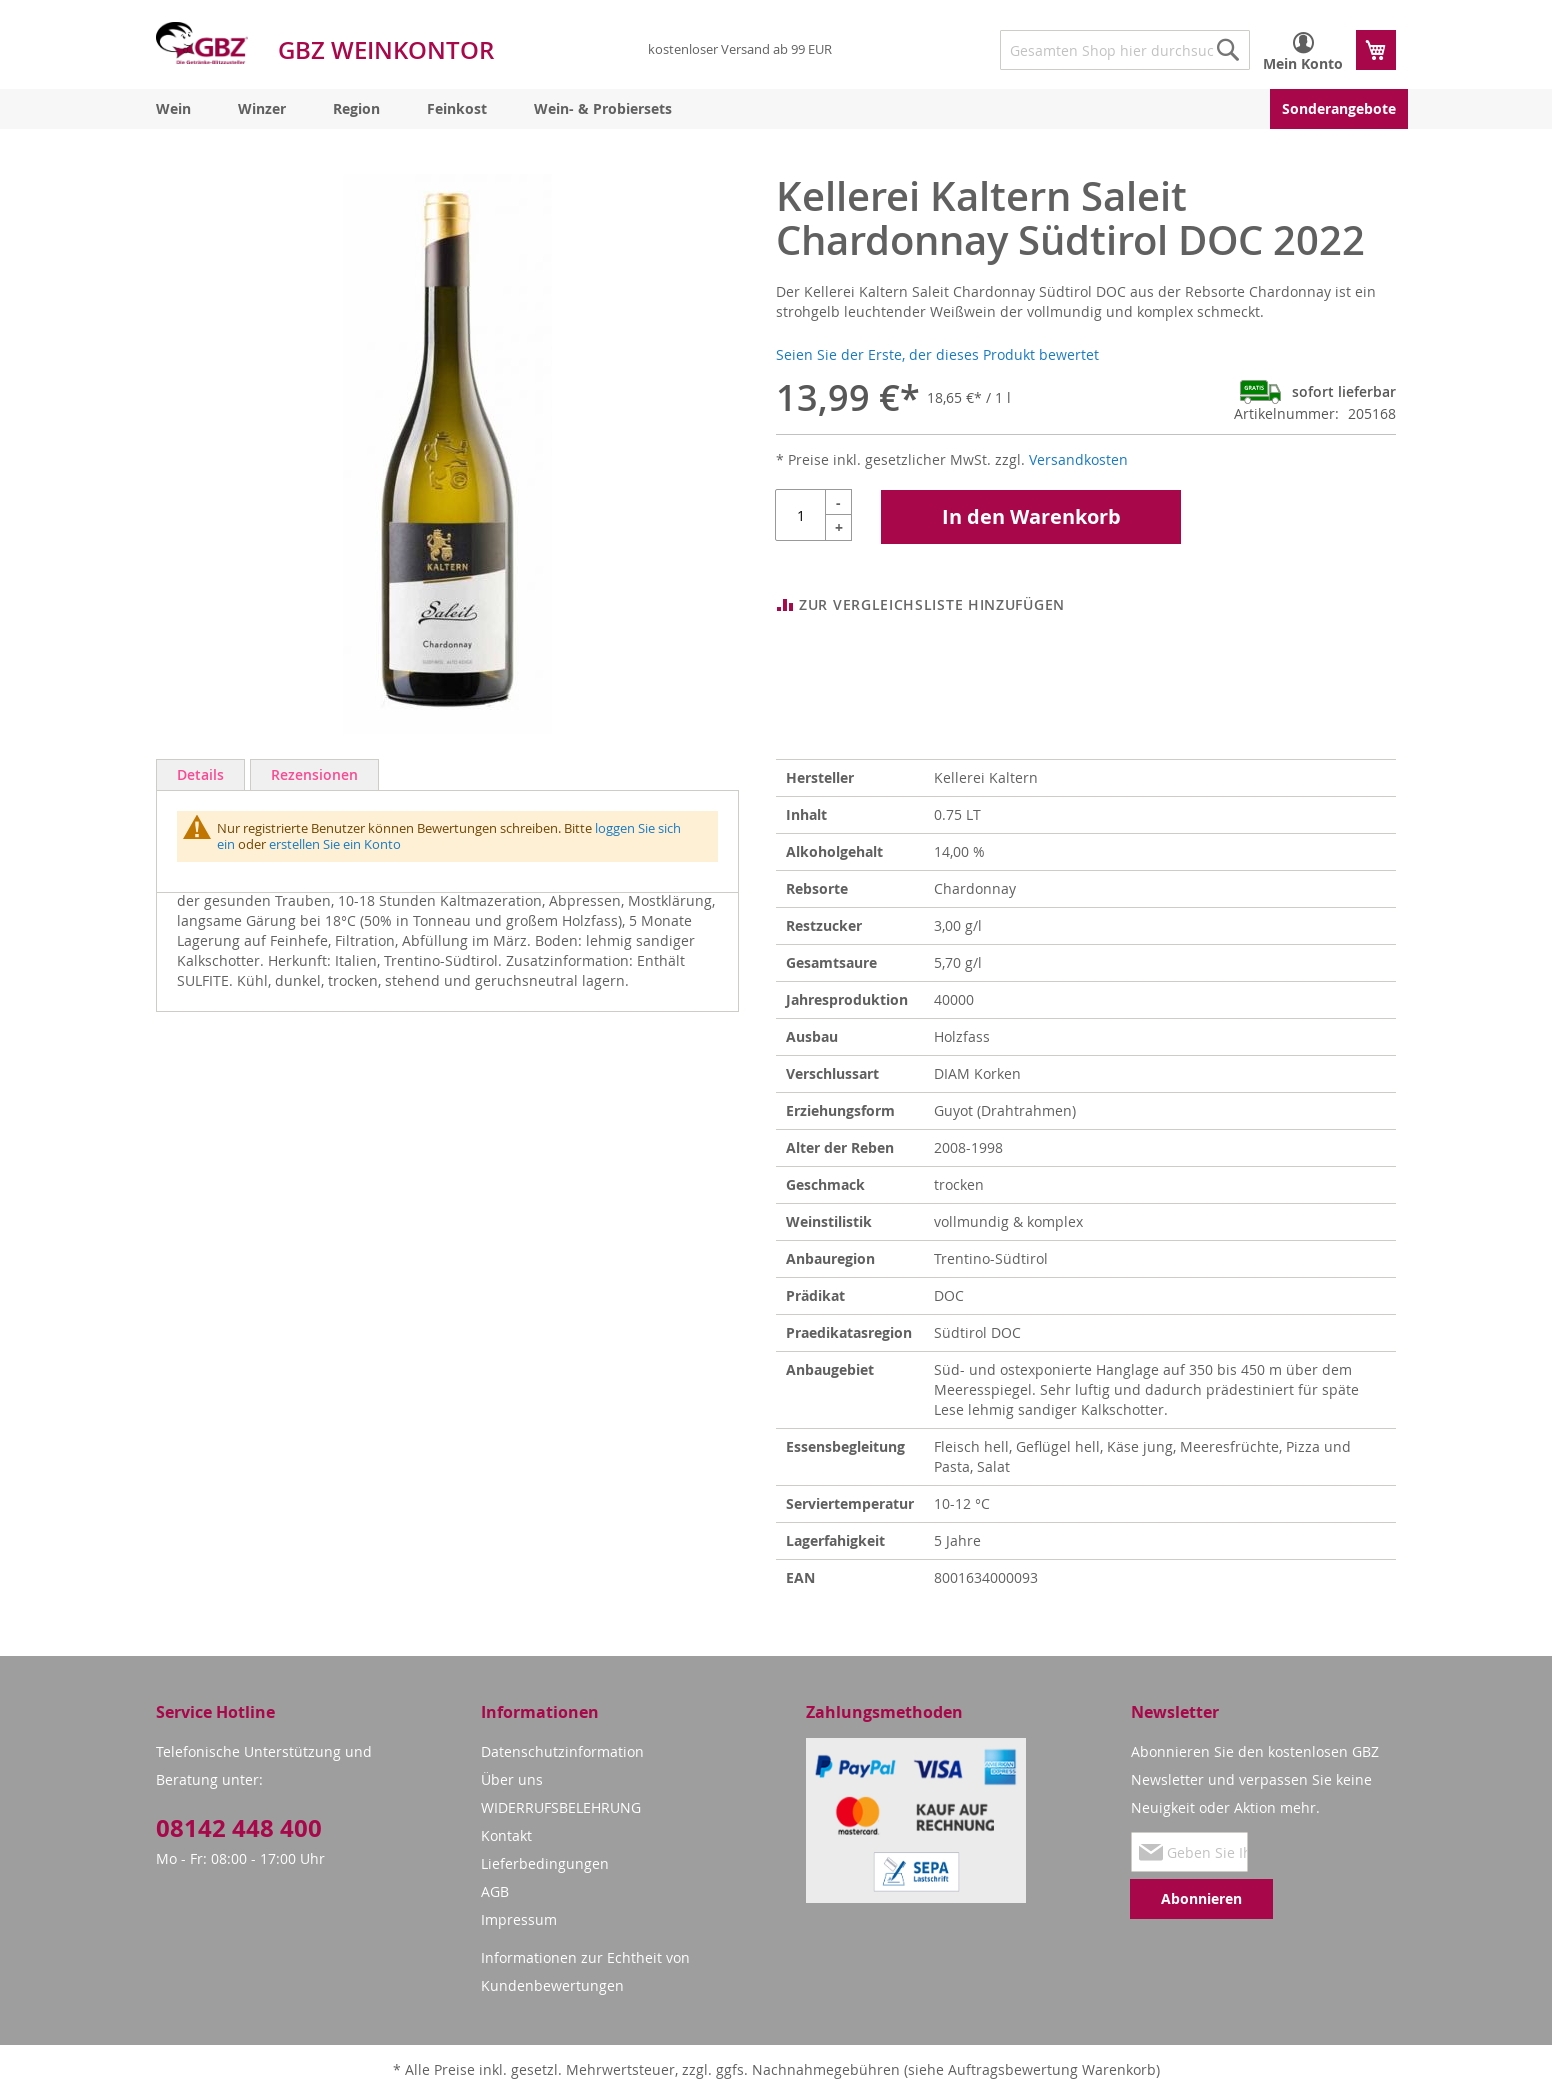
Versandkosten (1078, 459)
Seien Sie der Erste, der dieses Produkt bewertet (937, 354)
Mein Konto (1303, 63)
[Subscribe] (1201, 1899)
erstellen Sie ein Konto (335, 844)
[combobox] (1125, 50)
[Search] (1228, 50)
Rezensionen (314, 774)
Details (200, 774)
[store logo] (202, 43)
